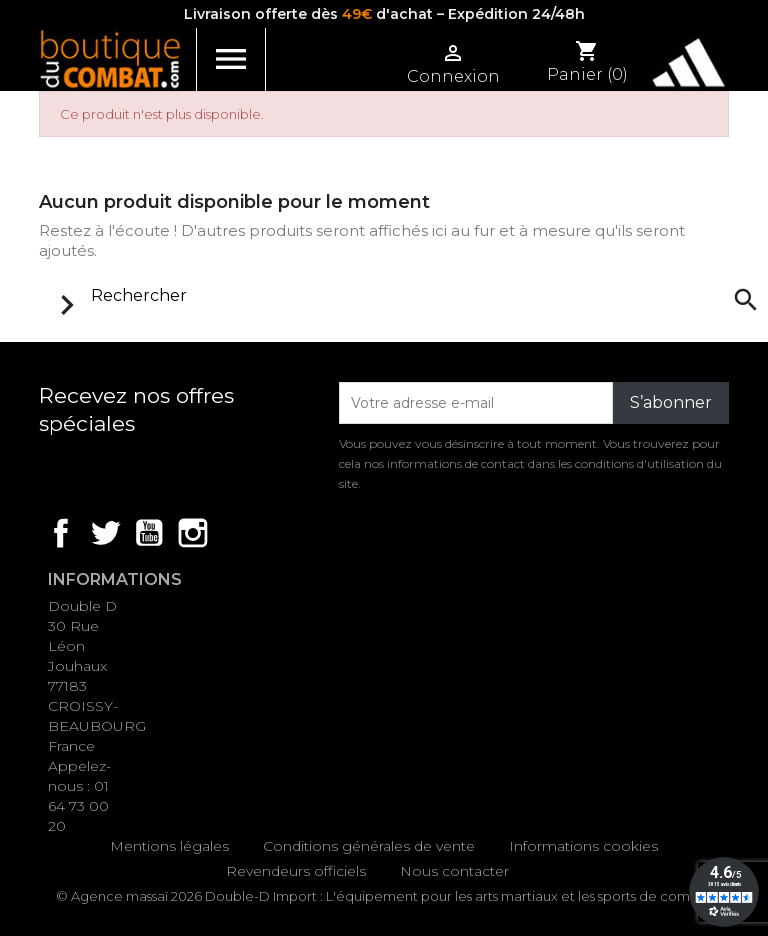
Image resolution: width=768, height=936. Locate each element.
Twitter (105, 533)
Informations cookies (583, 846)
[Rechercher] (403, 296)
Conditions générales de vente (369, 846)
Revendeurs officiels (296, 871)
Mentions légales (169, 846)
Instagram (193, 533)
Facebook (61, 533)
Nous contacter (454, 871)
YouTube (149, 533)
